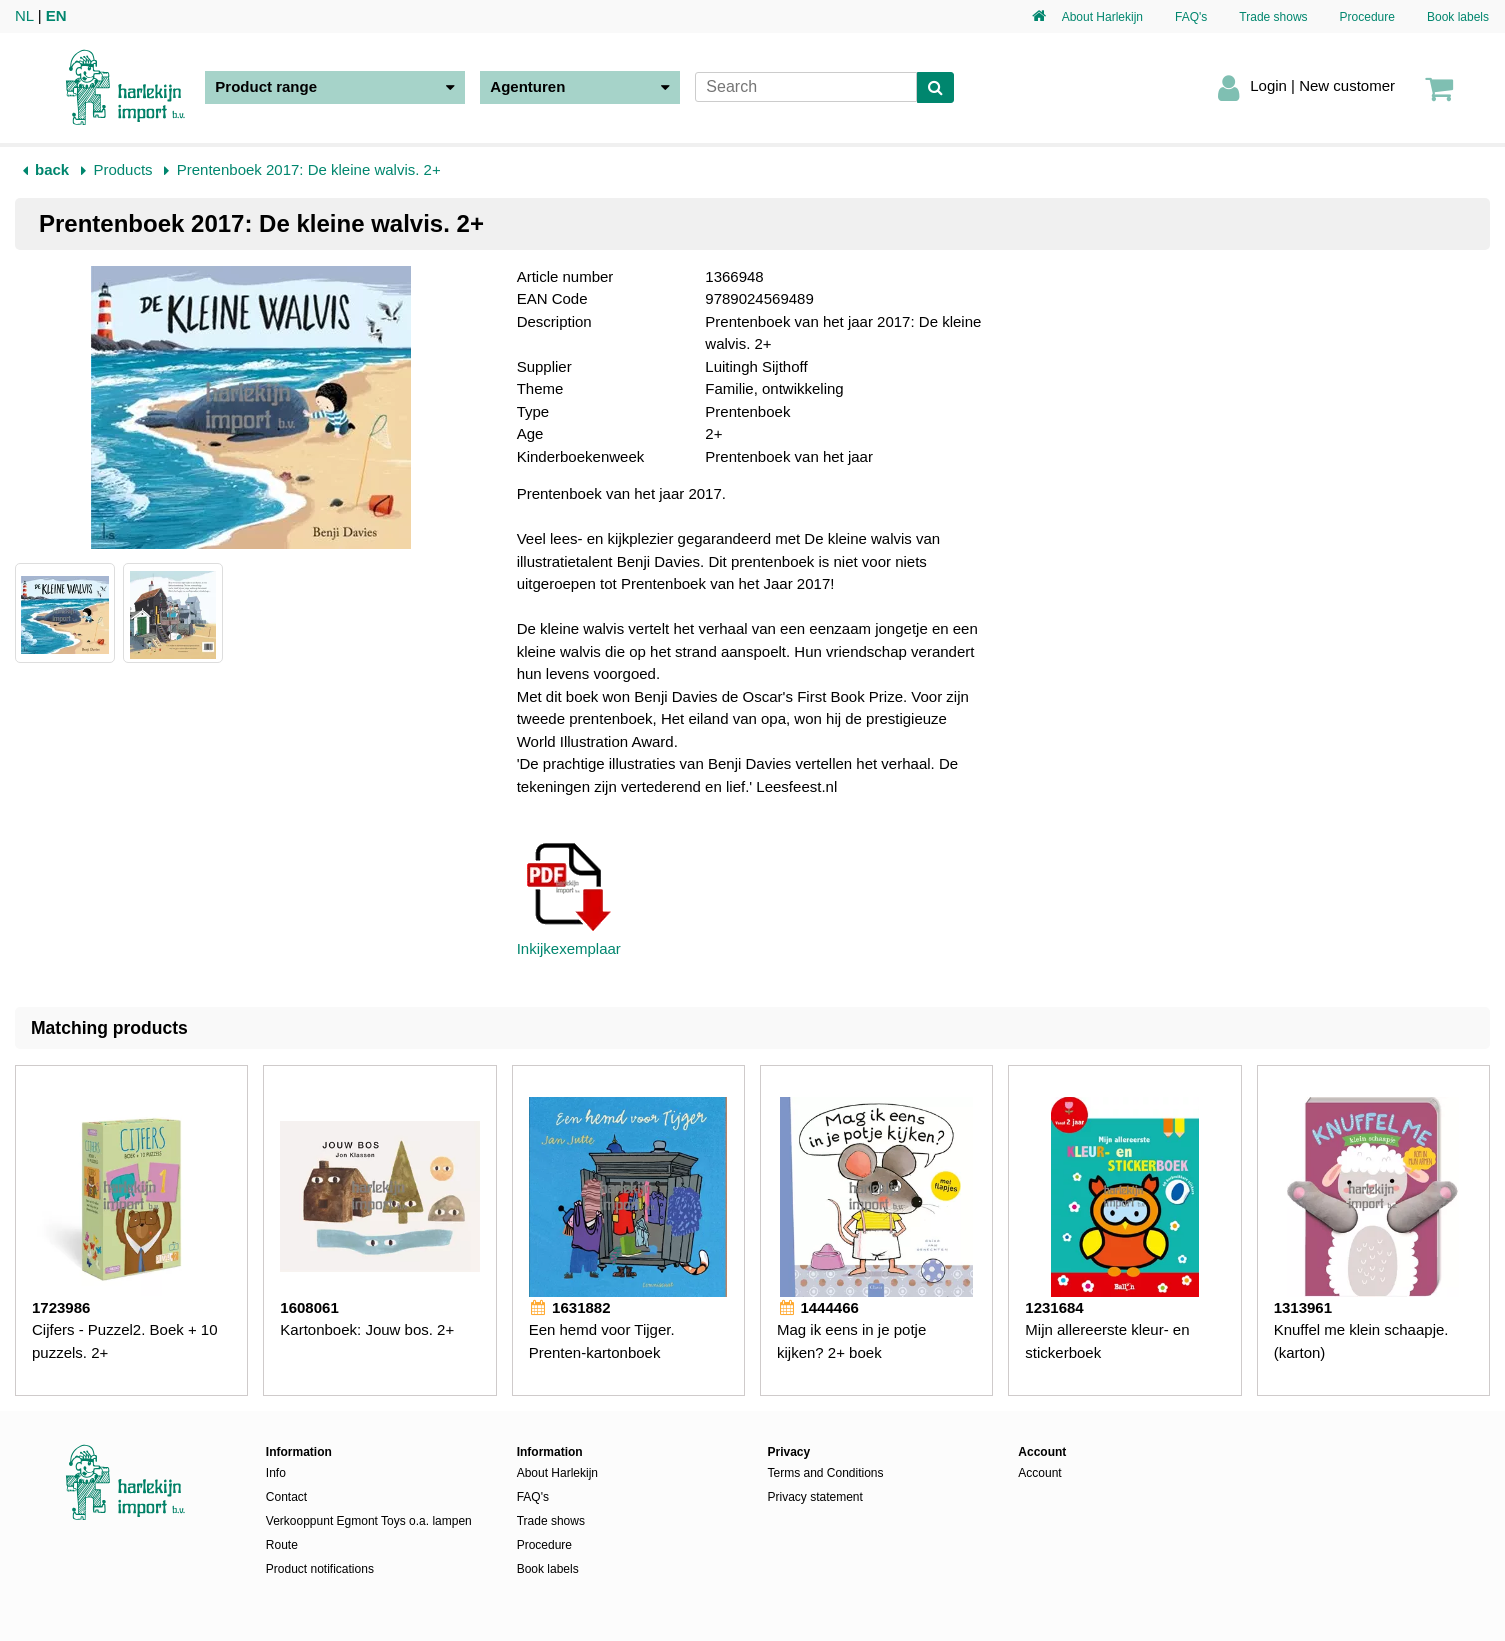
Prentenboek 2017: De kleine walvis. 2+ (309, 169)
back (52, 169)
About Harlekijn (1102, 17)
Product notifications (320, 1569)
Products (122, 169)
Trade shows (1273, 17)
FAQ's (1191, 17)
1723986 (61, 1307)
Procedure (1367, 17)
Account (1039, 1473)
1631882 (570, 1307)
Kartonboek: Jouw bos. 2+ (367, 1329)
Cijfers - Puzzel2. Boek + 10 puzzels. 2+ (125, 1341)
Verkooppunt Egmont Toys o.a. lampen (369, 1521)
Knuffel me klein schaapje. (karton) (1361, 1341)
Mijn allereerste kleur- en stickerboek (1107, 1341)
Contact (286, 1497)
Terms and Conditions (825, 1473)
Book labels (1458, 17)
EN (56, 15)
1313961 (1303, 1307)
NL (24, 15)
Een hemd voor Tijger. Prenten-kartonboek (602, 1341)
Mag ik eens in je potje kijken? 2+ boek (851, 1341)
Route (282, 1545)
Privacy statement (814, 1497)
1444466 (818, 1307)
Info (276, 1473)
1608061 (309, 1307)
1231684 (1054, 1307)
